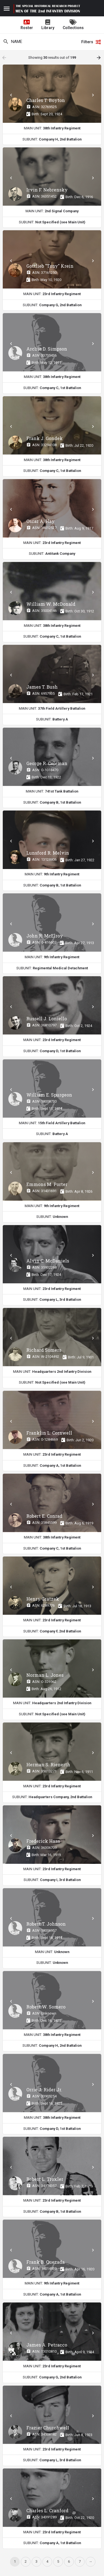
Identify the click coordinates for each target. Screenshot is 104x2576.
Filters (91, 42)
